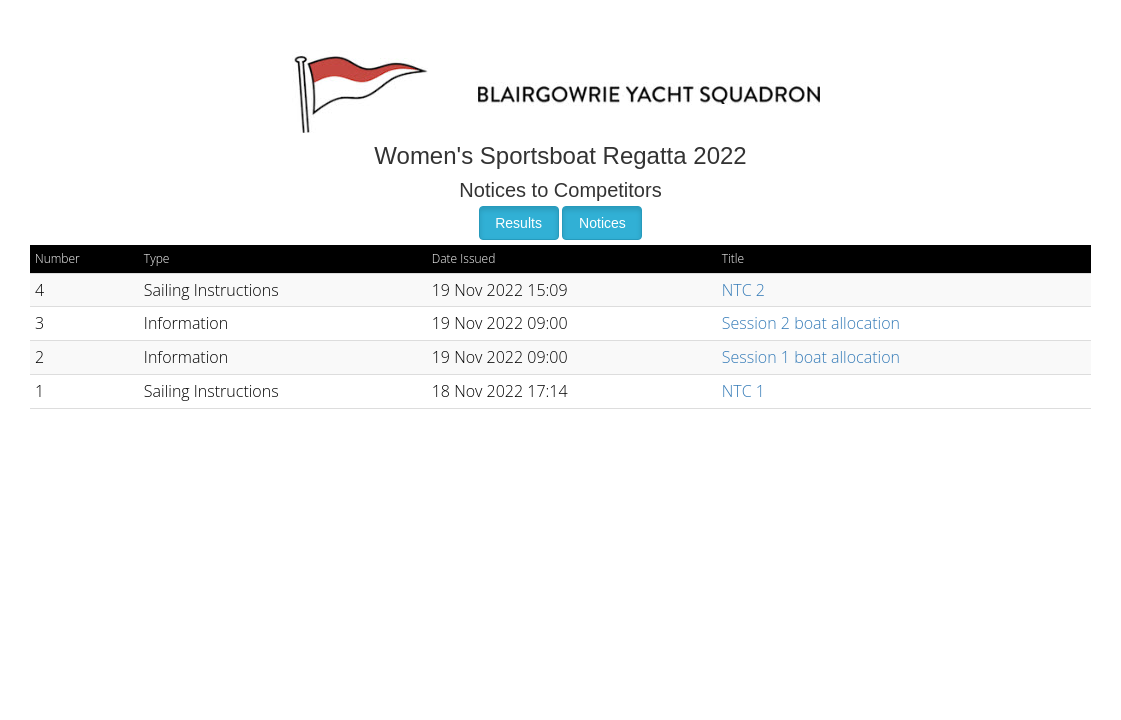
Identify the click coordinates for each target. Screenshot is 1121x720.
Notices (602, 223)
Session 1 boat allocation (811, 357)
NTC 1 (743, 391)
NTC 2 (743, 290)
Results (518, 223)
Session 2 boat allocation (811, 323)
